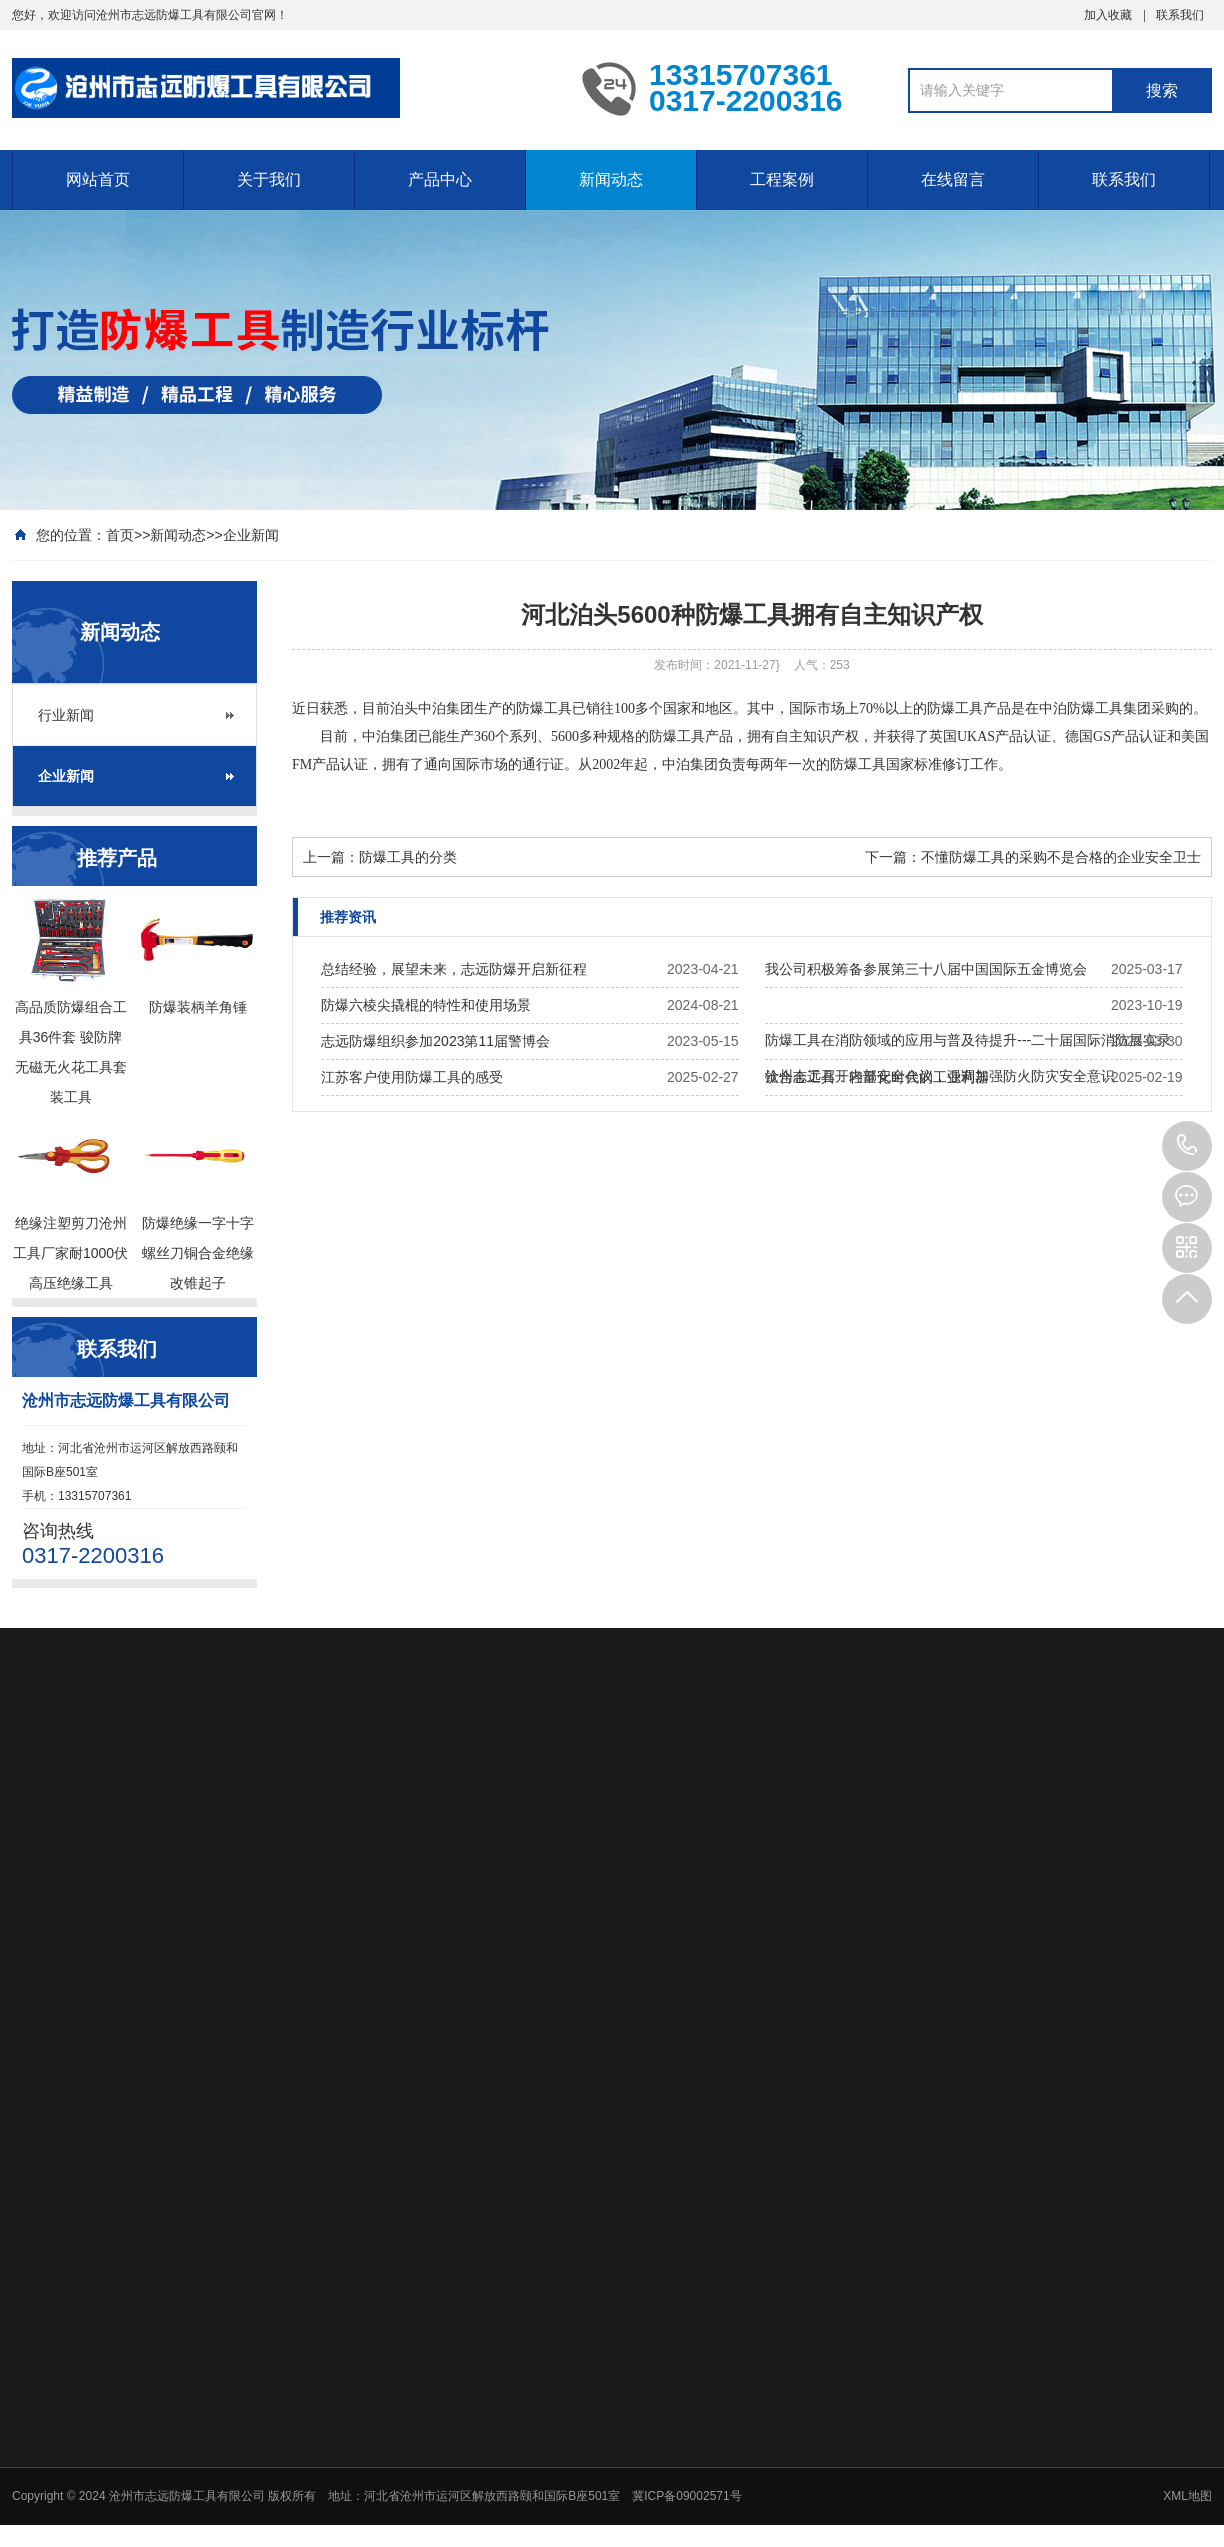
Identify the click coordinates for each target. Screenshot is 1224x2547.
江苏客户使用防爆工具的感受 (412, 1077)
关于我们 (269, 179)
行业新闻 (66, 715)
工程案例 (782, 179)
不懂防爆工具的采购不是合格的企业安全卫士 (1061, 857)
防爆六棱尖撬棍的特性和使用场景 (426, 1005)
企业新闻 (251, 535)
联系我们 (1180, 15)
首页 (120, 535)
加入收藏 (1108, 15)
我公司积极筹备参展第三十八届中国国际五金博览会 (926, 969)
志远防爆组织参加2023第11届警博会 (435, 1041)
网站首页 (98, 179)
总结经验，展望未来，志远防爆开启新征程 (454, 969)
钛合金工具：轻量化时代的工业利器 (877, 1077)
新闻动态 (611, 179)
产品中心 (440, 179)
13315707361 (1187, 1146)
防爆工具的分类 (408, 857)
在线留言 (953, 179)
